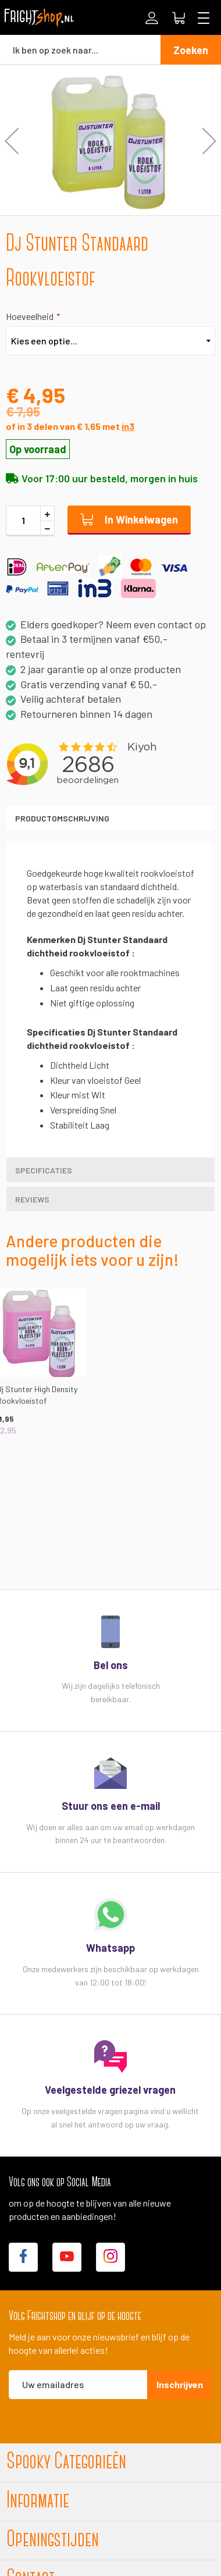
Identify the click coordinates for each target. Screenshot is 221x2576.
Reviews (32, 1199)
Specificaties (43, 1170)
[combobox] (80, 49)
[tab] (110, 818)
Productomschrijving (62, 818)
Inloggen (151, 18)
